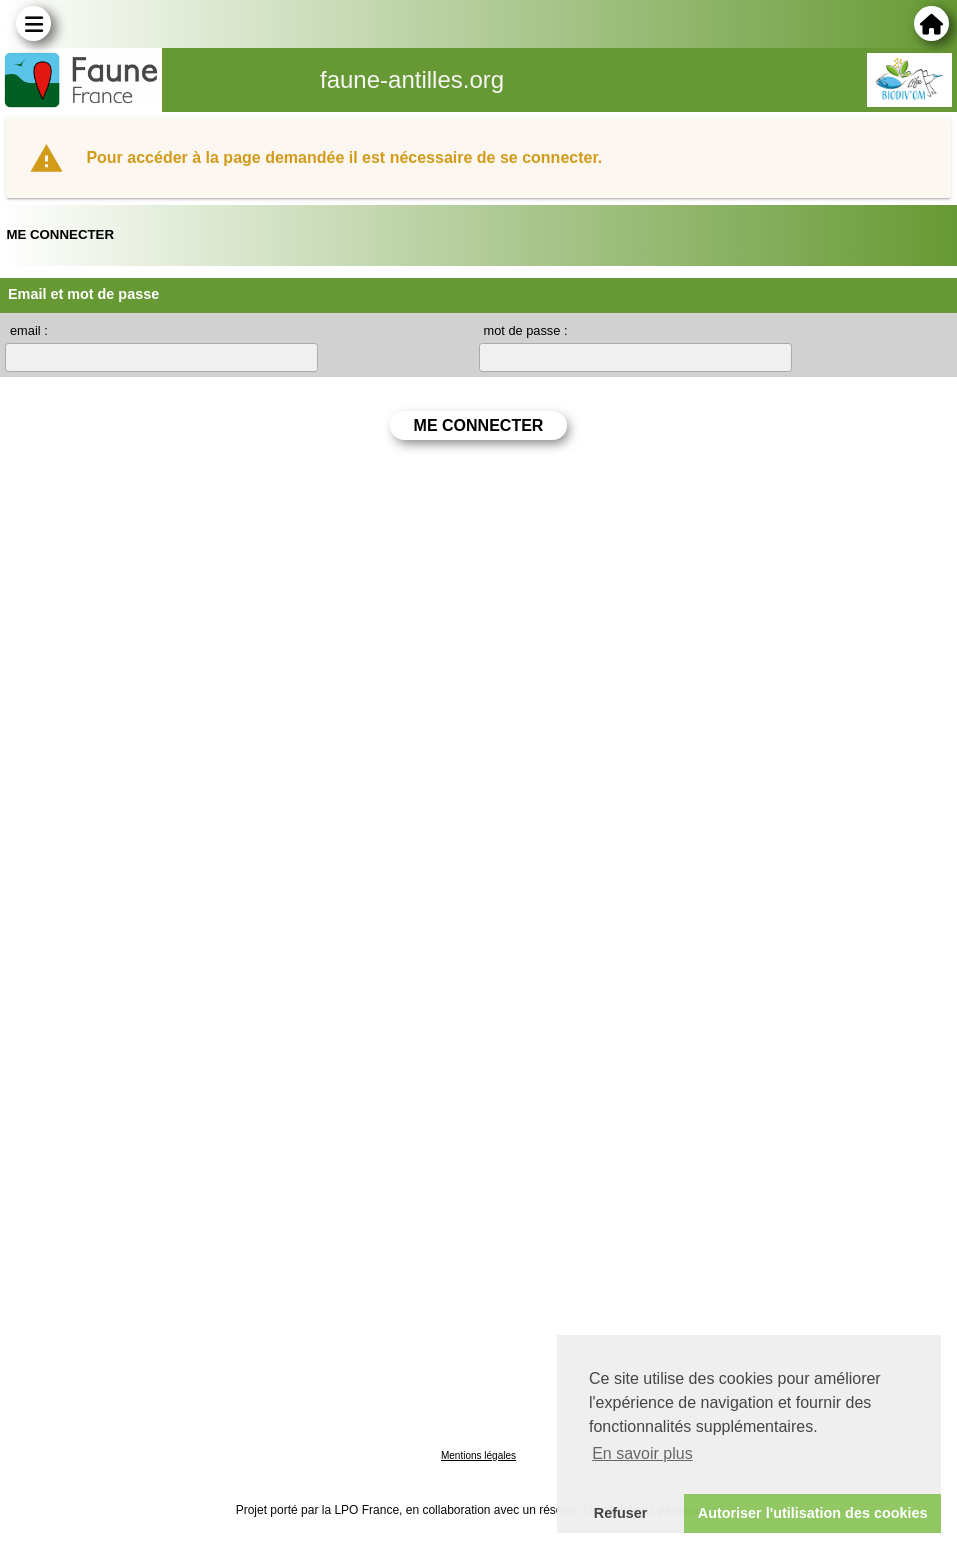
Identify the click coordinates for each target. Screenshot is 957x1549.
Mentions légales (478, 1455)
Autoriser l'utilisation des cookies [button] (813, 1513)
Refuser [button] (621, 1513)
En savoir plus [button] (642, 1453)
